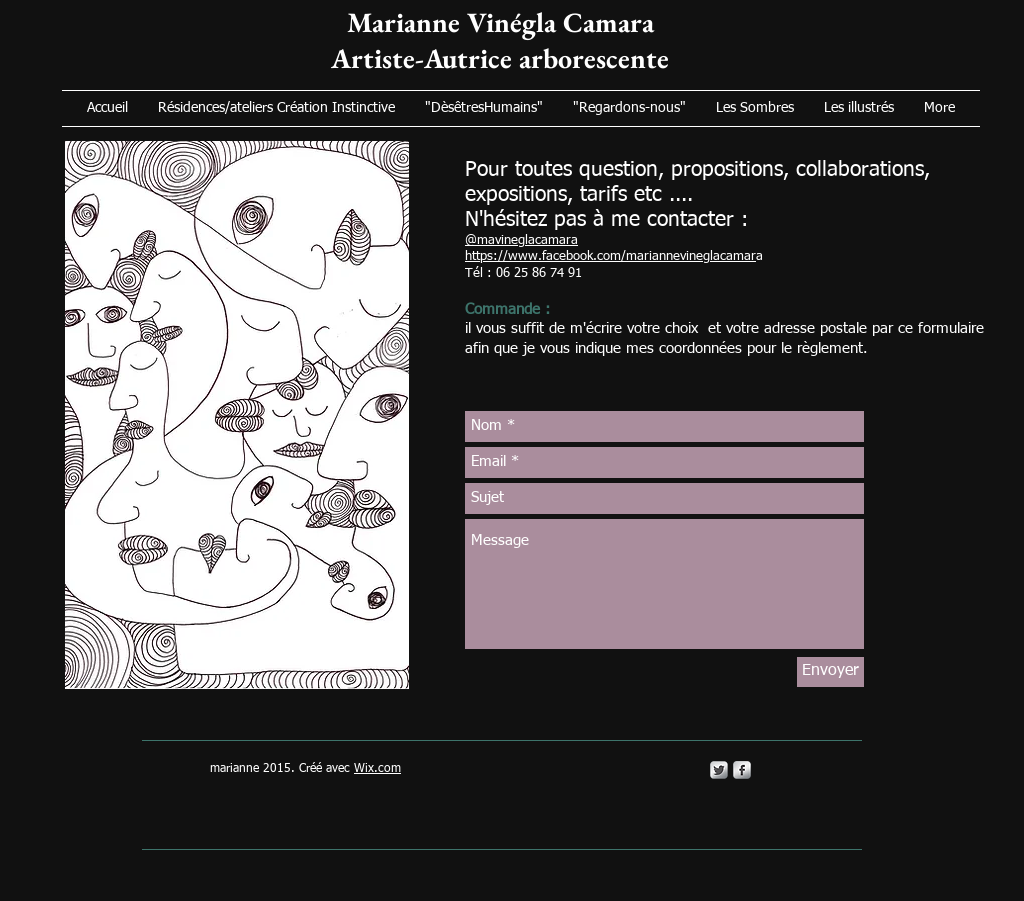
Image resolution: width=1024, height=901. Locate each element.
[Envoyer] (830, 672)
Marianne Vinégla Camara (500, 22)
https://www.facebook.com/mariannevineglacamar (610, 256)
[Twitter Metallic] (719, 770)
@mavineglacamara (521, 240)
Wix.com (377, 769)
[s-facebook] (742, 770)
